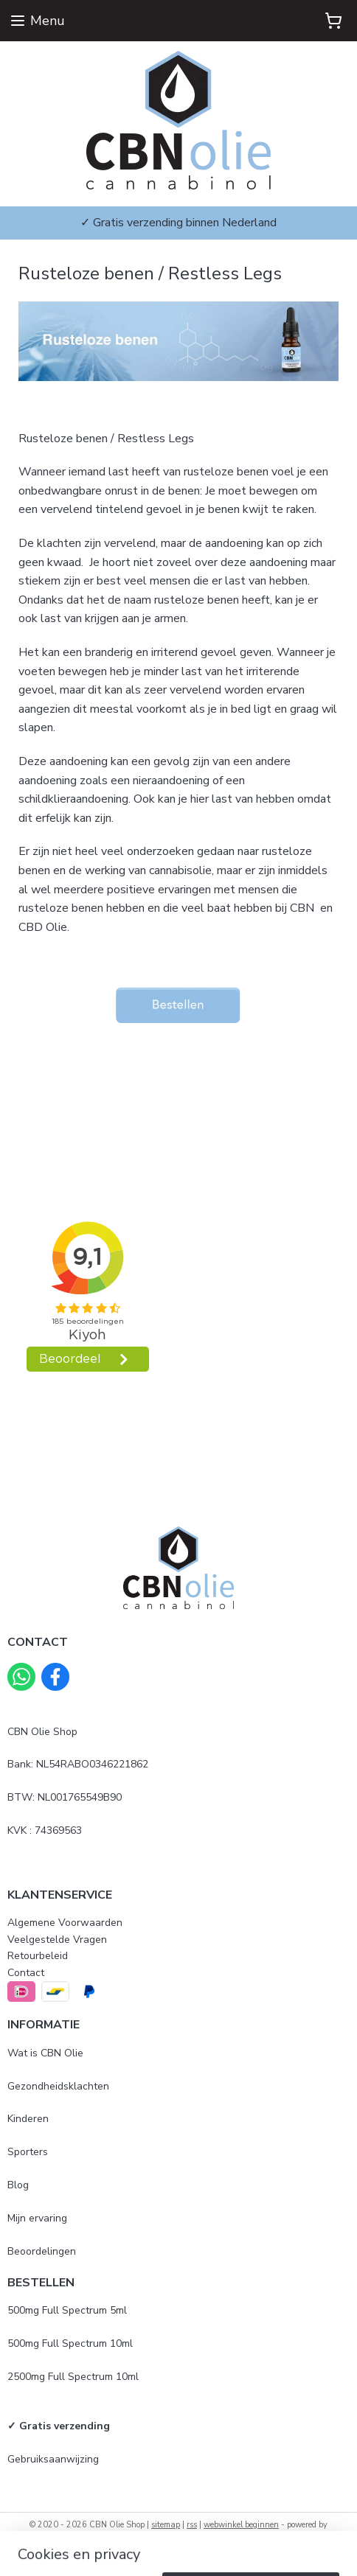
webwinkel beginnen (241, 2524)
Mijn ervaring (37, 2218)
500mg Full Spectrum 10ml (70, 2343)
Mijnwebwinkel (178, 2549)
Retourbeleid (37, 1956)
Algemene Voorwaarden (64, 1923)
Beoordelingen (41, 2251)
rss (192, 2524)
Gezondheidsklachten (58, 2086)
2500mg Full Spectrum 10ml (73, 2377)
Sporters (27, 2152)
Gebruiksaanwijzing (53, 2459)
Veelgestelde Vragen (57, 1940)
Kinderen (28, 2119)
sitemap (165, 2524)
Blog (18, 2185)
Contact (25, 1973)
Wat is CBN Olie (45, 2053)
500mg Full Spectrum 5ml (67, 2310)
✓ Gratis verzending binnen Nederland (178, 222)
